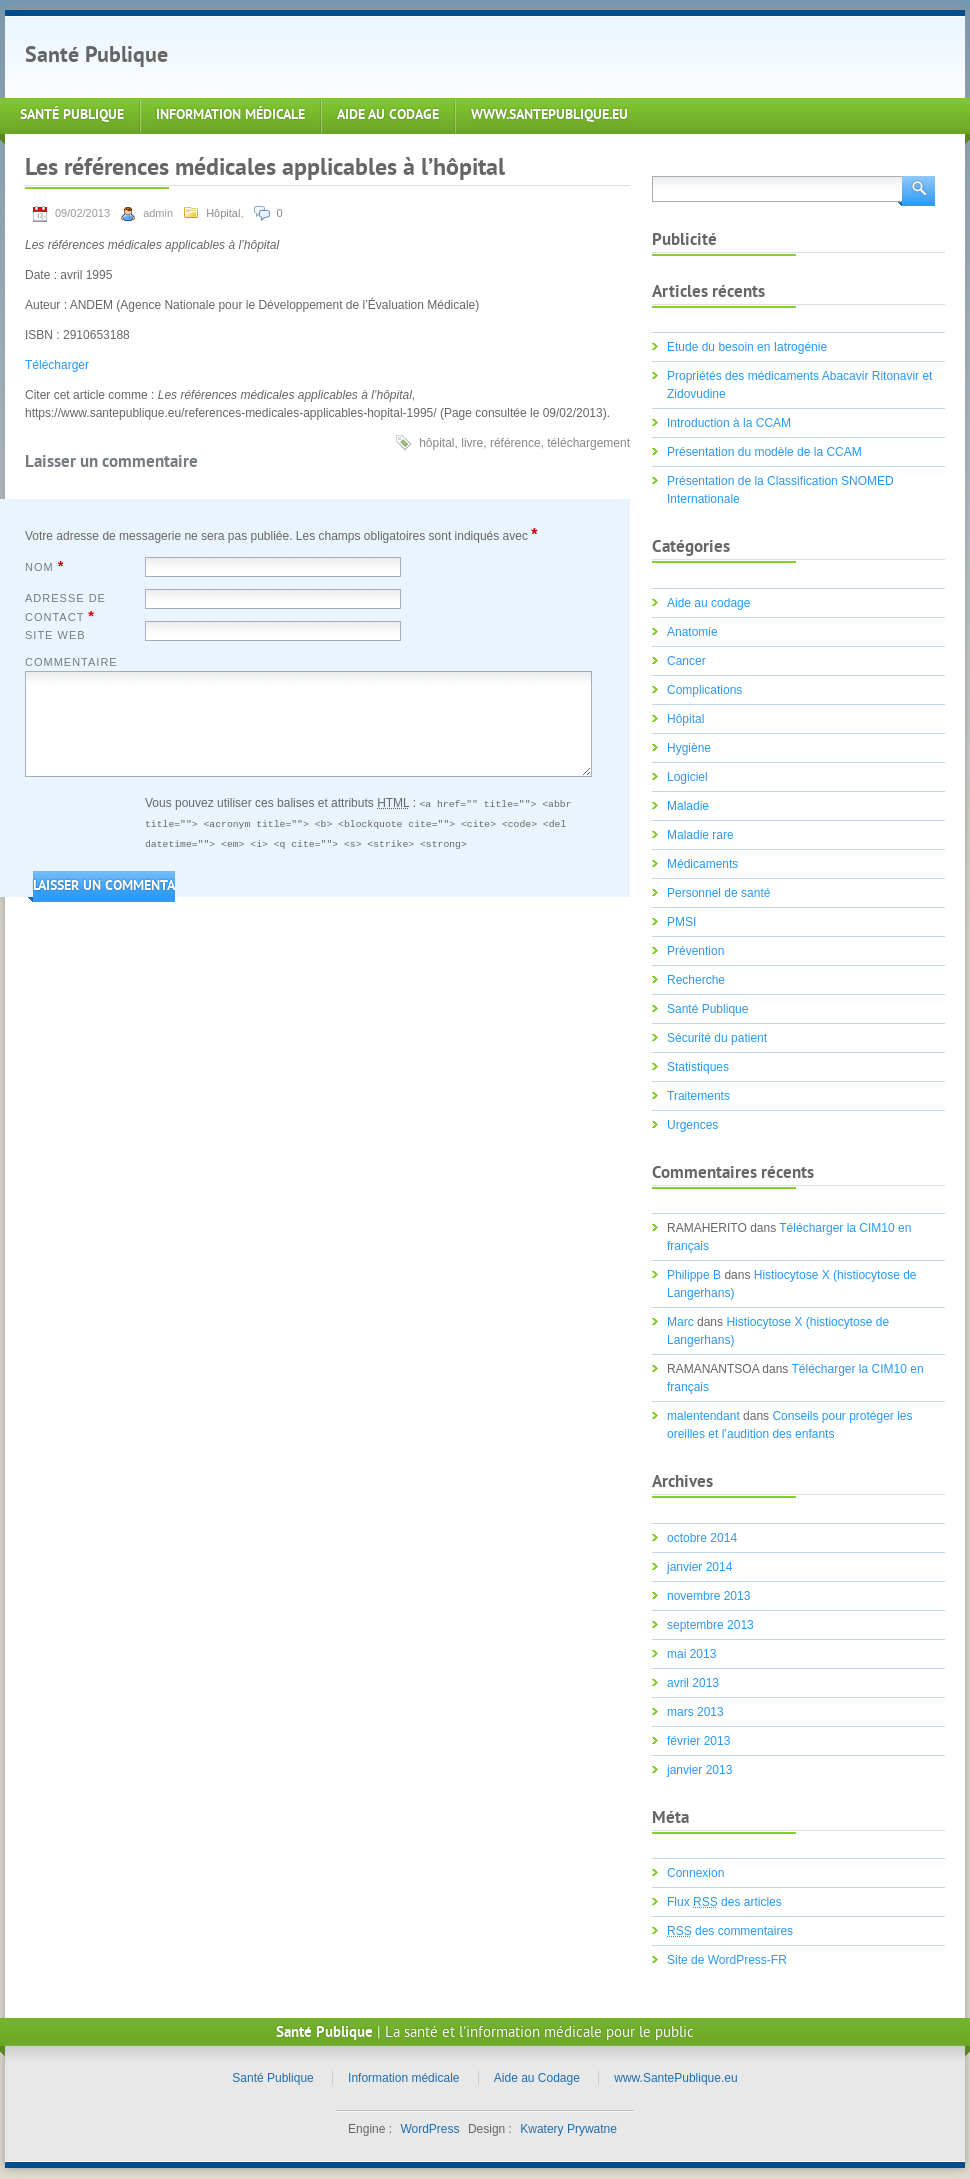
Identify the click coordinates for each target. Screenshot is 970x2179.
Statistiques (698, 1067)
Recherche (696, 980)
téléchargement (588, 443)
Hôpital (223, 213)
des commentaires (730, 1931)
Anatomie (692, 632)
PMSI (681, 922)
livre (472, 443)
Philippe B (694, 1275)
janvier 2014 (699, 1567)
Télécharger (57, 365)
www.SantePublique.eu (549, 115)
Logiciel (687, 777)
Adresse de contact (65, 608)
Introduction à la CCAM (729, 423)
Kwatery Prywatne (568, 2129)
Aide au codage (708, 603)
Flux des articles (724, 1902)
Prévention (695, 951)
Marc (680, 1322)
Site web (55, 635)
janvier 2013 (699, 1770)
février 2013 (698, 1741)
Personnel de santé (718, 893)
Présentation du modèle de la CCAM (764, 452)
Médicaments (702, 864)
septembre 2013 (710, 1625)
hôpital (436, 443)
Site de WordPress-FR (727, 1960)
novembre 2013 (708, 1596)
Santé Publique (96, 56)
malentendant (703, 1416)
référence (515, 443)
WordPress (429, 2129)
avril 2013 (693, 1683)
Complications (704, 690)
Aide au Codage (388, 115)
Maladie (688, 806)
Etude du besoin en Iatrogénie (747, 347)
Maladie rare (700, 835)
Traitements (698, 1096)
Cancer (686, 661)
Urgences (692, 1125)
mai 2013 (691, 1654)
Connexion (695, 1873)
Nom (44, 566)
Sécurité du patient (717, 1038)
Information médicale (230, 115)
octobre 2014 (702, 1538)
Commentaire (71, 662)
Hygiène (689, 748)
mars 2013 (695, 1712)
